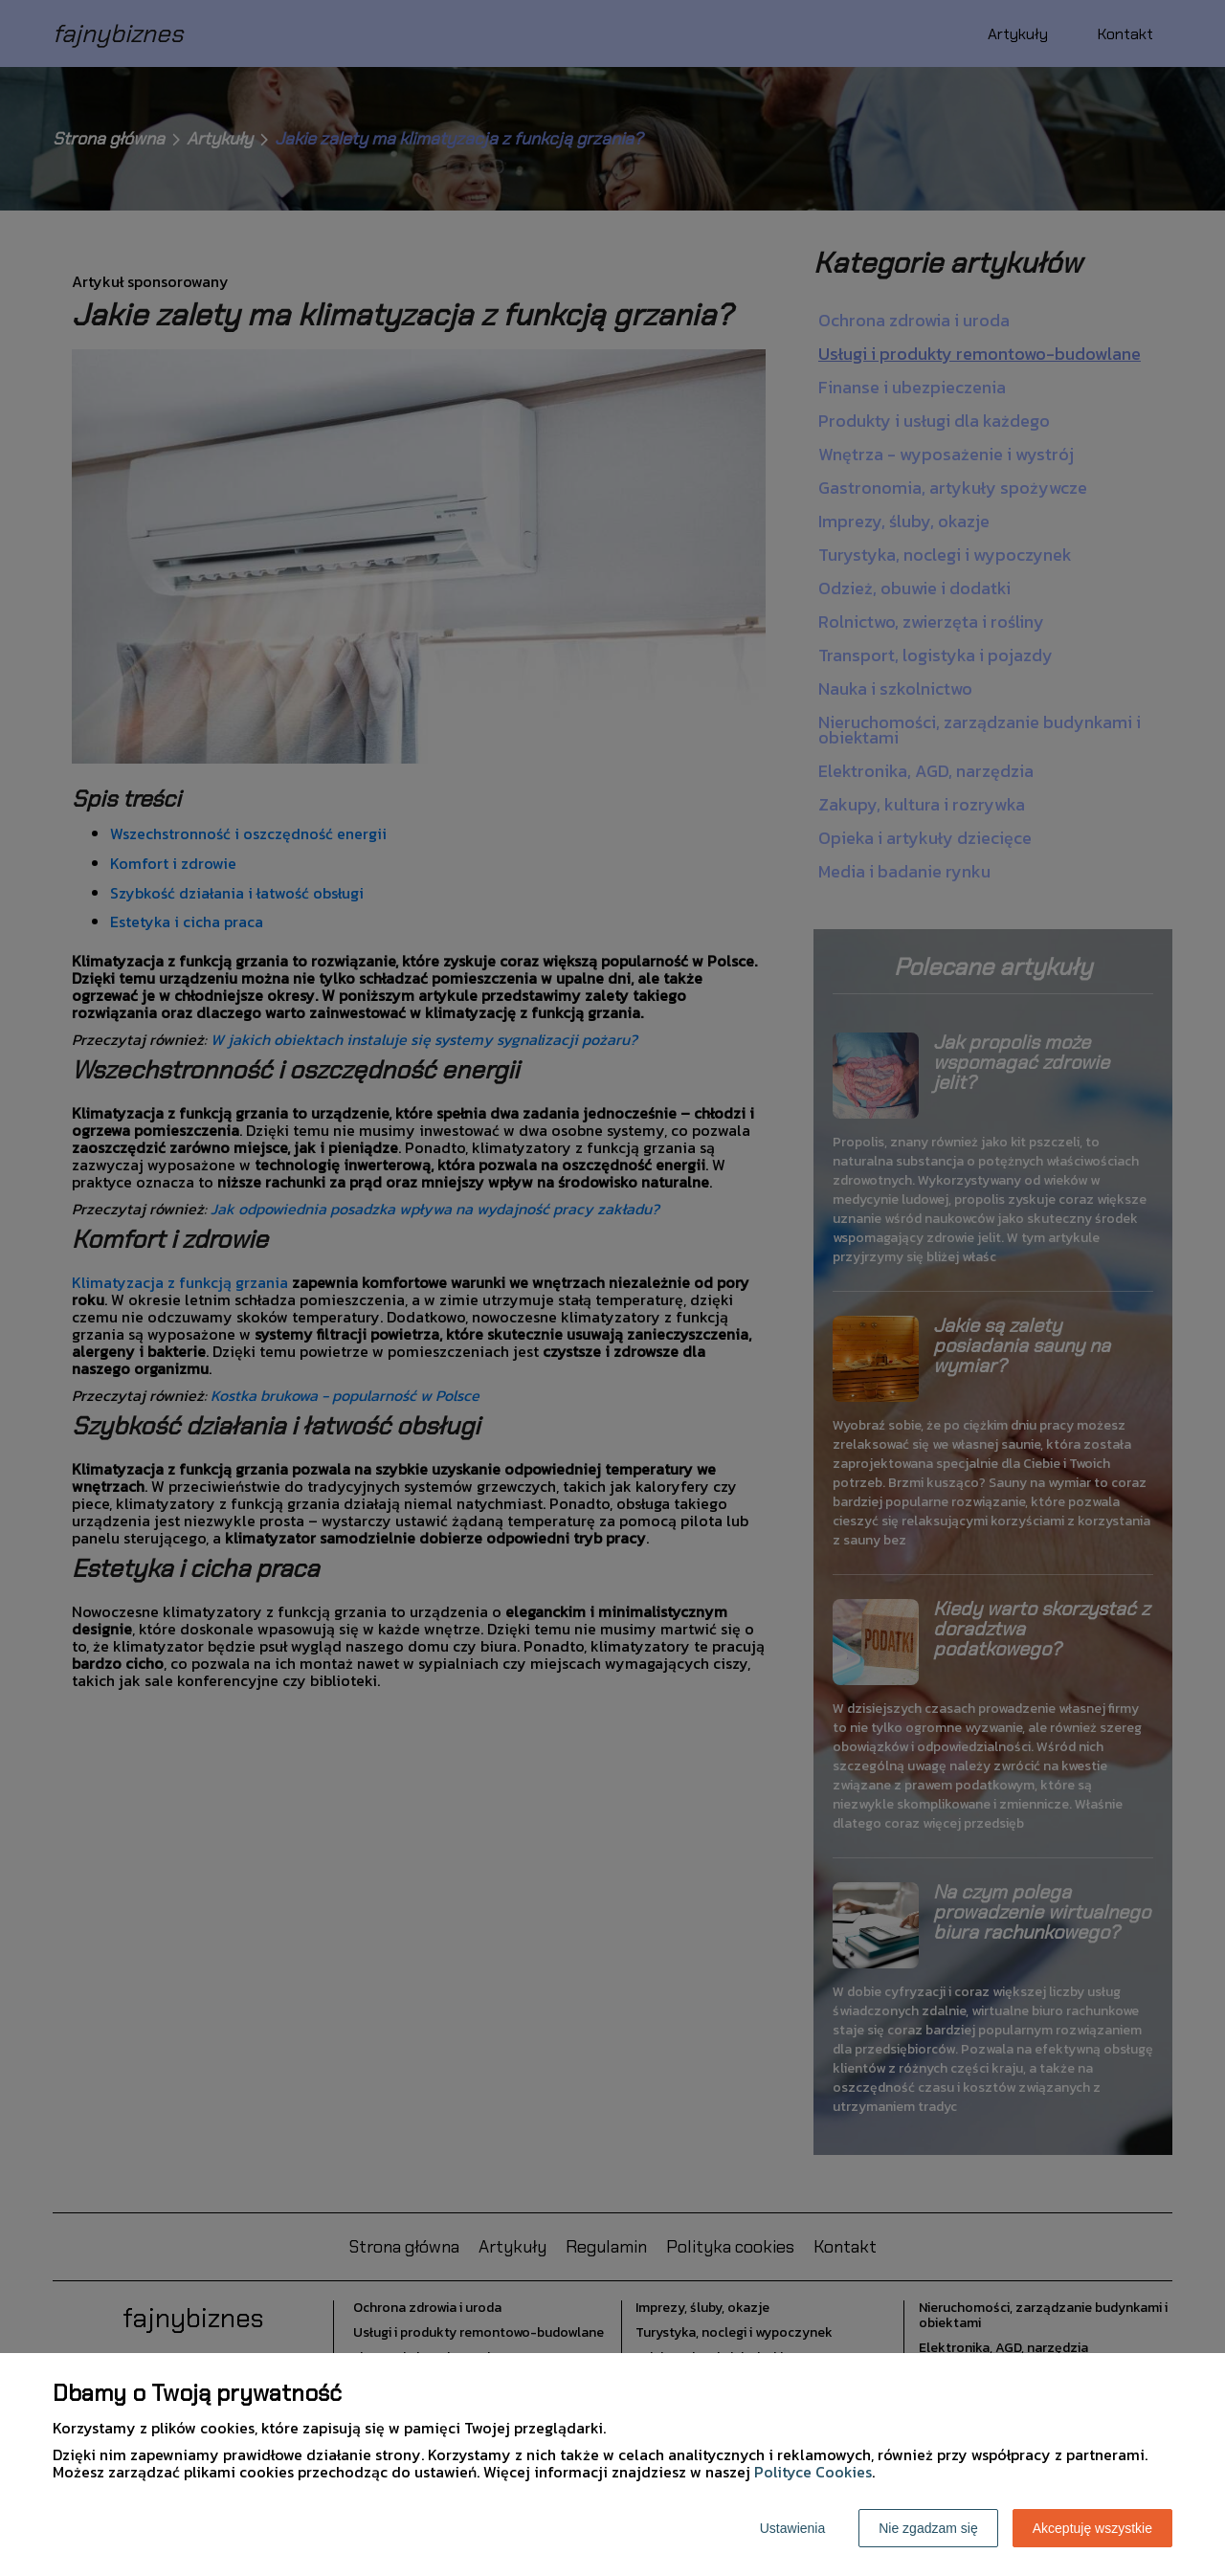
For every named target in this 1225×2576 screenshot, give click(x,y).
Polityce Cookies (813, 2471)
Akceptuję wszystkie (1092, 2528)
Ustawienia (792, 2528)
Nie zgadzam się (928, 2528)
